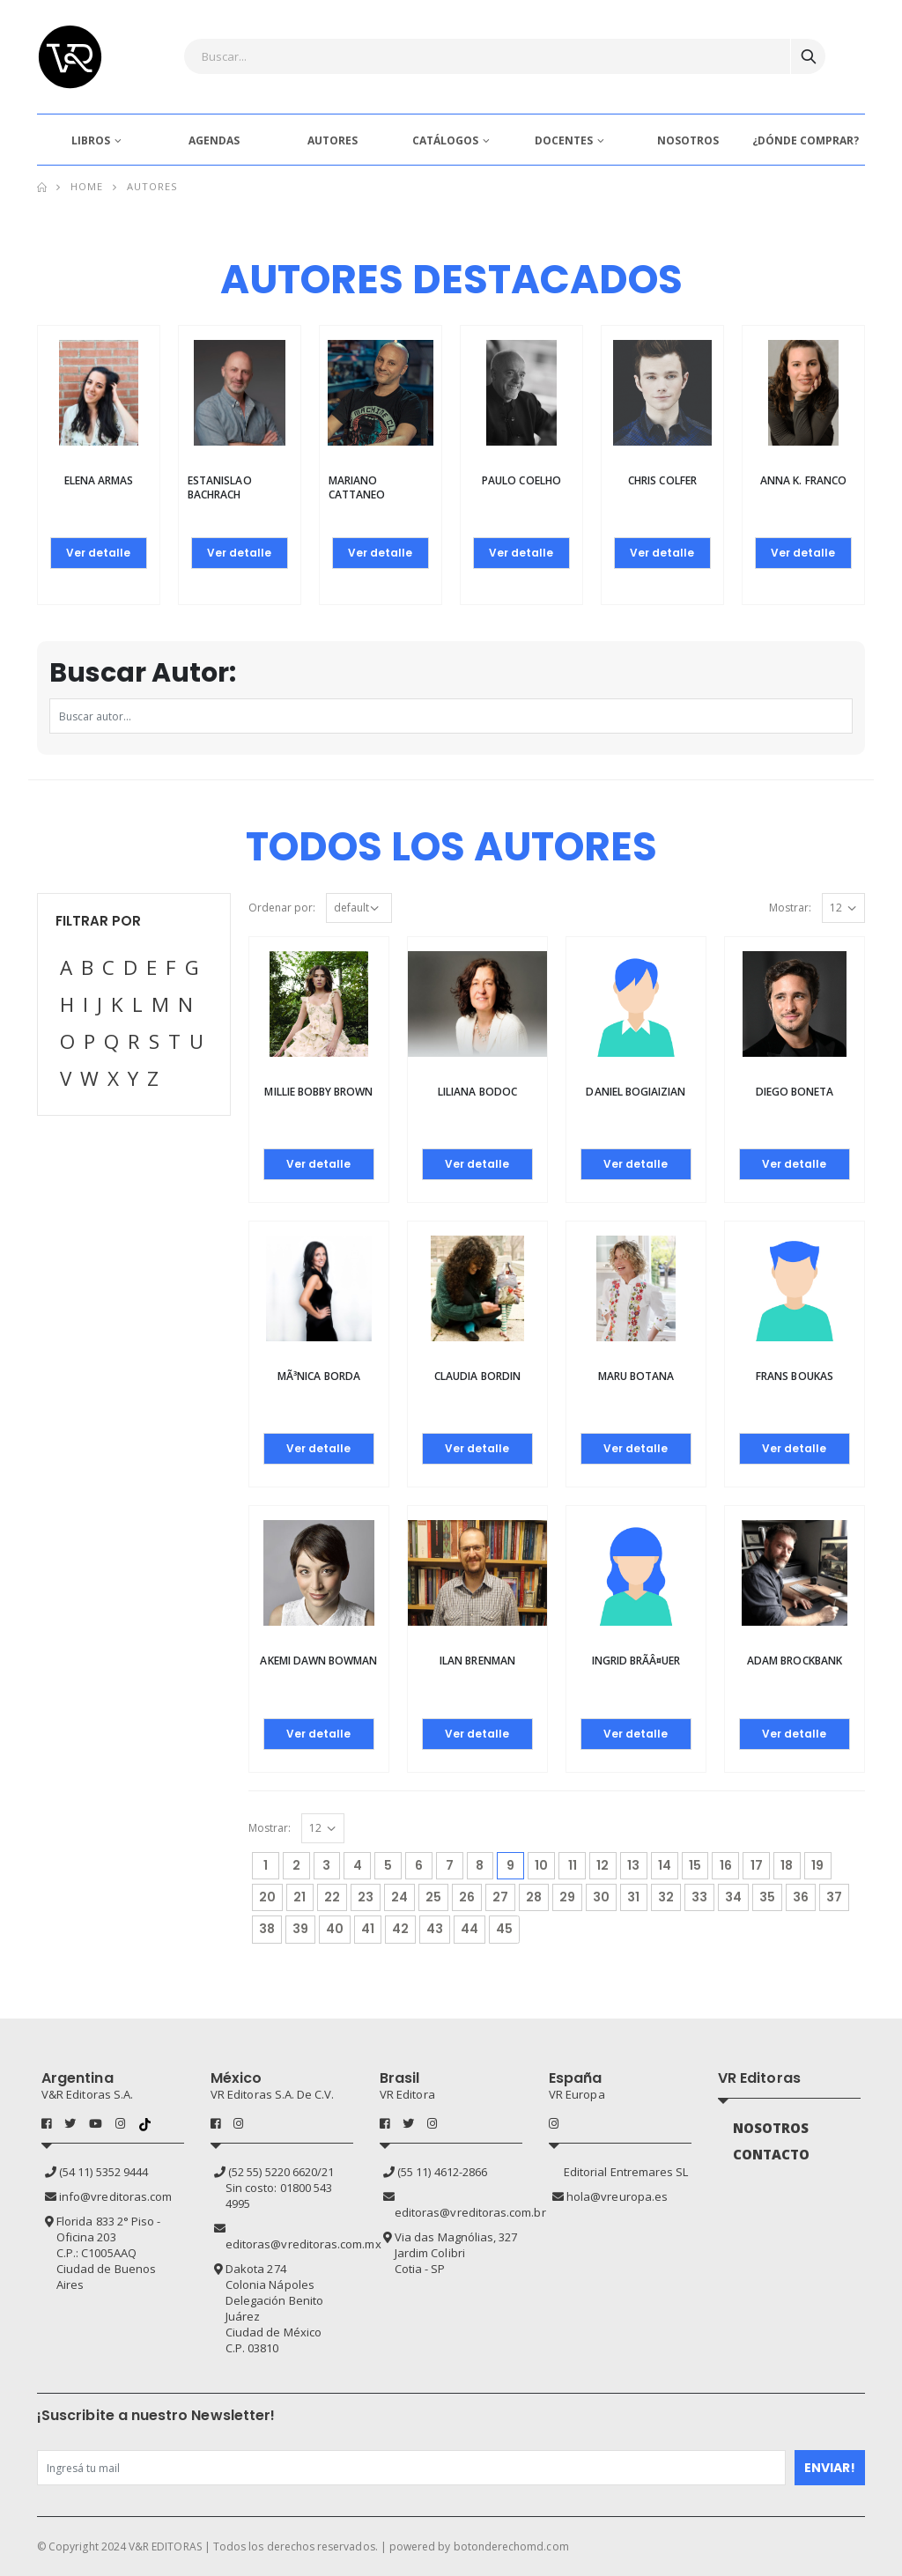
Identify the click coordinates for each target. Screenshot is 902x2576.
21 (299, 1897)
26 (467, 1897)
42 (400, 1929)
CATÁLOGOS (445, 140)
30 (601, 1897)
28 (534, 1897)
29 (567, 1897)
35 (767, 1897)
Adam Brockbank (794, 1660)
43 (434, 1929)
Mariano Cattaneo (357, 487)
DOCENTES (564, 140)
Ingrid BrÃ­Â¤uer (636, 1660)
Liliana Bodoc (477, 1091)
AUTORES (332, 140)
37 (834, 1897)
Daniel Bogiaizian (635, 1091)
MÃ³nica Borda (318, 1376)
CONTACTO (771, 2154)
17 (756, 1865)
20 (267, 1897)
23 (365, 1897)
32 (666, 1897)
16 (726, 1865)
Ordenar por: (281, 907)
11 (572, 1865)
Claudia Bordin (477, 1376)
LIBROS (90, 140)
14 (664, 1865)
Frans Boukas (794, 1376)
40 (335, 1929)
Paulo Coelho (521, 480)
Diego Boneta (795, 1091)
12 (602, 1865)
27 (500, 1897)
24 (399, 1897)
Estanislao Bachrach (220, 487)
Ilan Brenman (477, 1660)
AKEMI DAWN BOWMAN (318, 1660)
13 (633, 1865)
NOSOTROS (688, 140)
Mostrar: (790, 907)
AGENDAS (214, 140)
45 (504, 1929)
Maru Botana (636, 1376)
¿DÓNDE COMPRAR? (805, 140)
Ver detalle (98, 552)
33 (699, 1897)
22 (332, 1897)
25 (433, 1897)
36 (801, 1897)
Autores (152, 186)
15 (695, 1865)
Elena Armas (99, 480)
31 (633, 1897)
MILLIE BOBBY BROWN (318, 1091)
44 (469, 1929)
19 (817, 1865)
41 (367, 1929)
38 (267, 1929)
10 (541, 1865)
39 (300, 1929)
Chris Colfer (662, 480)
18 (786, 1865)
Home (86, 186)
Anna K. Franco (803, 480)
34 (733, 1897)
